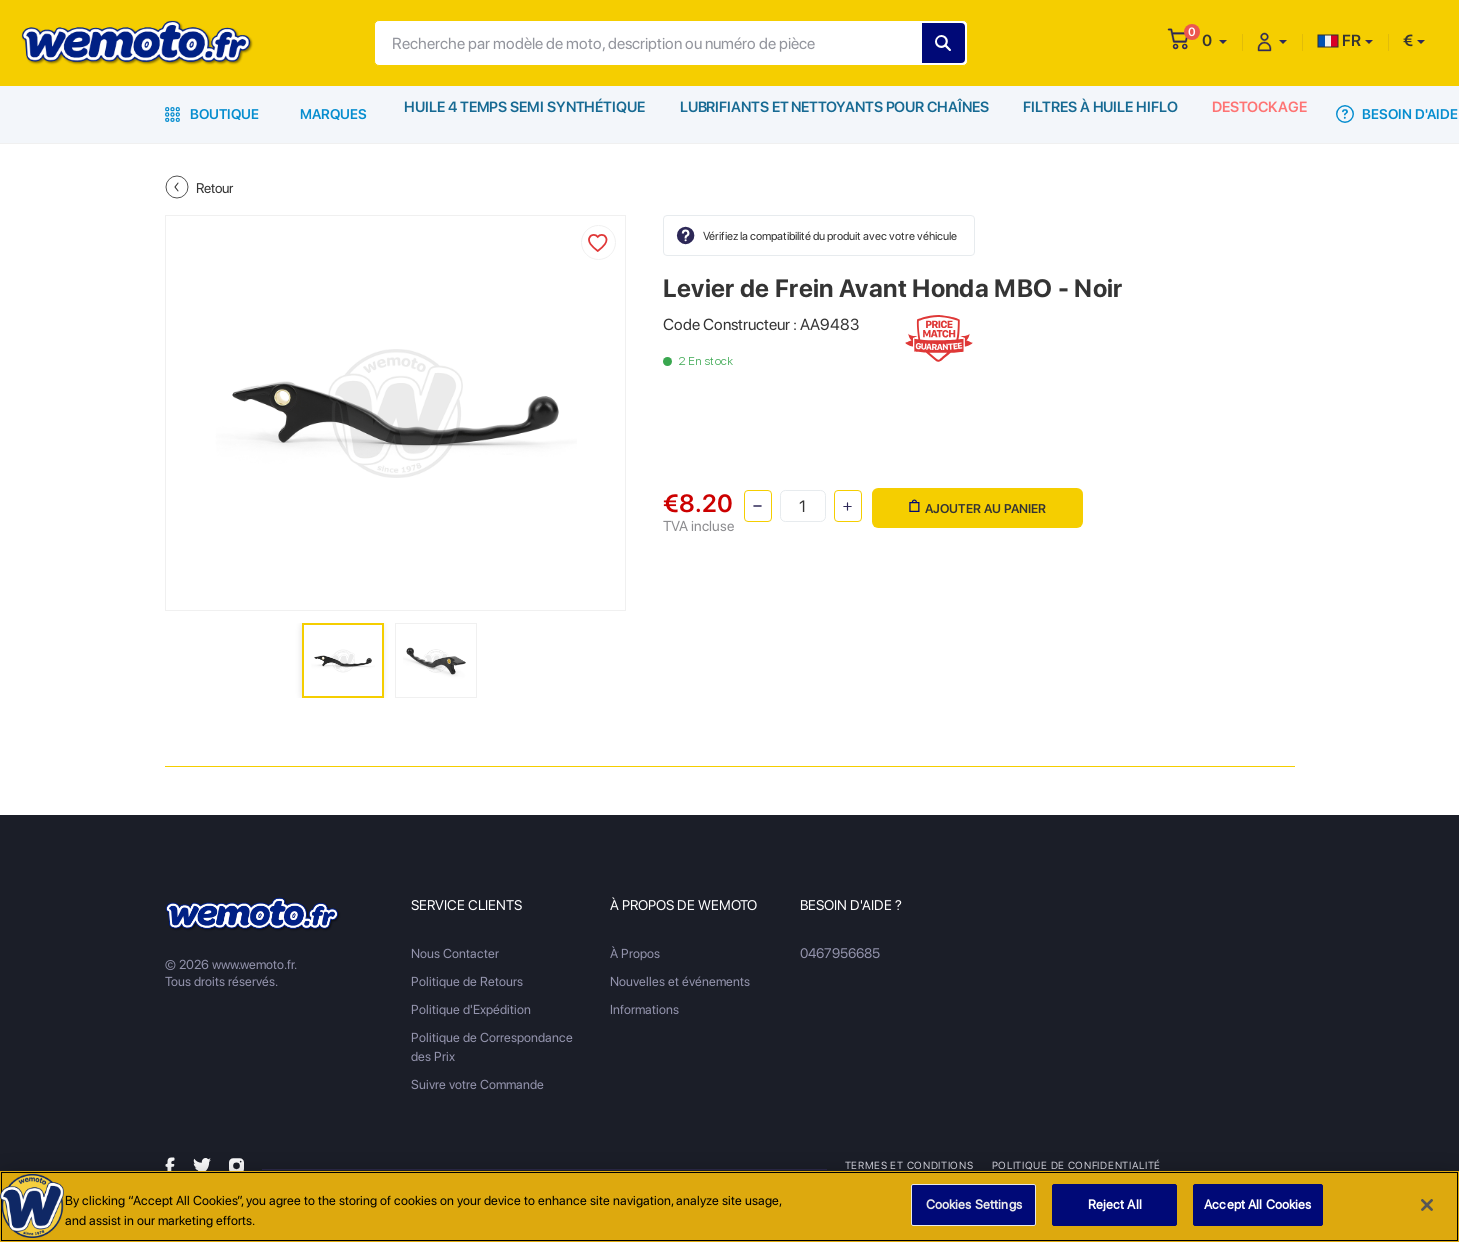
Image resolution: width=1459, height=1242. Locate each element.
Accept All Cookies (1257, 1206)
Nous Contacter (455, 953)
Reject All (1115, 1206)
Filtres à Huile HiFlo (1097, 114)
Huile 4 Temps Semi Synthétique (524, 114)
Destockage (1259, 114)
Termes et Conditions (909, 1165)
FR (1339, 40)
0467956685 (839, 953)
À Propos (635, 953)
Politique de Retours (467, 981)
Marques (333, 114)
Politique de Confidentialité (1075, 1165)
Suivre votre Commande (477, 1084)
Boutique (212, 114)
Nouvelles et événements (680, 981)
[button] (1214, 40)
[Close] (1427, 1206)
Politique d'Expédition (471, 1009)
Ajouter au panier (975, 504)
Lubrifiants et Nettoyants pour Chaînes (831, 114)
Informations (644, 1009)
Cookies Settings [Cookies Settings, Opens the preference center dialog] (974, 1206)
